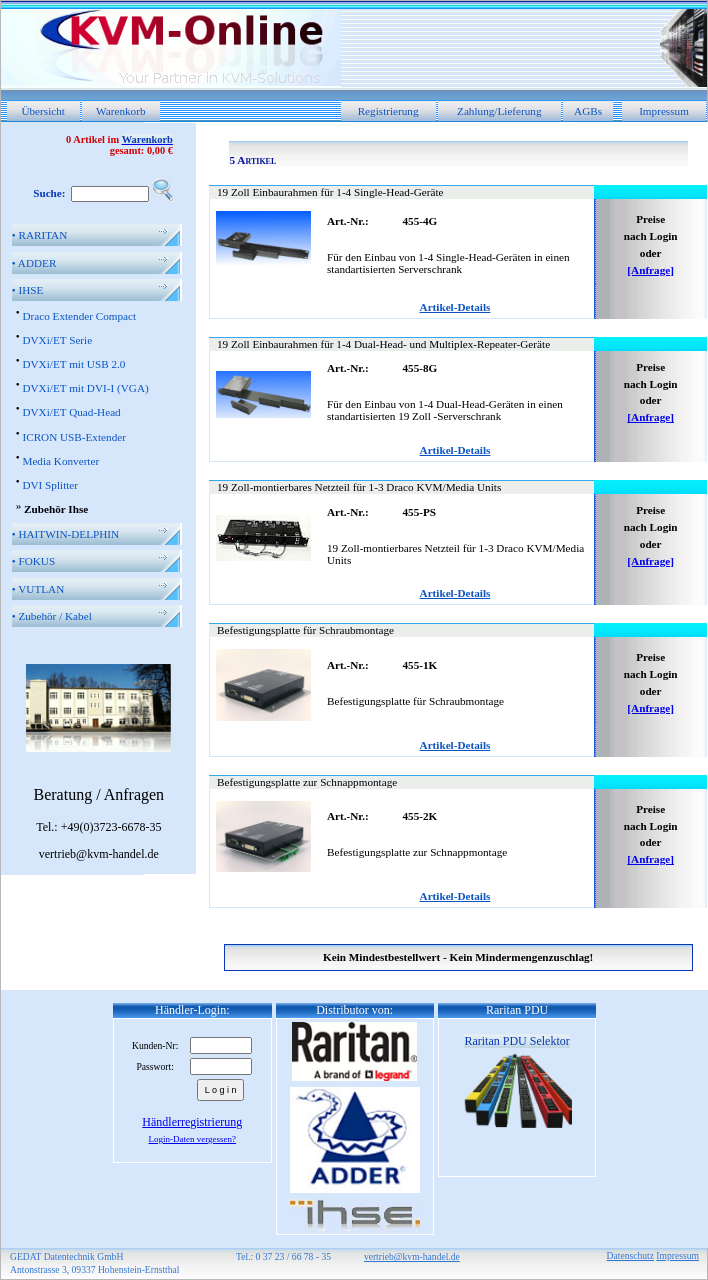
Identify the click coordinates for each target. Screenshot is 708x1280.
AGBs (588, 111)
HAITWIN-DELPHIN (65, 534)
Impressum (664, 111)
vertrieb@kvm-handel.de (412, 1256)
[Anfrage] (650, 270)
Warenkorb (120, 111)
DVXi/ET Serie (57, 340)
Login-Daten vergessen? (193, 1139)
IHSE (28, 290)
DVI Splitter (50, 485)
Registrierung (388, 111)
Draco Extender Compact (79, 316)
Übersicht (43, 111)
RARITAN (40, 235)
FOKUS (33, 561)
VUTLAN (38, 589)
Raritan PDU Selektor (516, 1041)
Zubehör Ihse (56, 509)
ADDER (34, 263)
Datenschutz (630, 1255)
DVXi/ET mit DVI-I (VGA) (85, 388)
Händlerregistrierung (192, 1122)
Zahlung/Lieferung (499, 111)
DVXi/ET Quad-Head (71, 412)
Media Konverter (60, 461)
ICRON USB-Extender (73, 437)
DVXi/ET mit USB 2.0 (73, 364)
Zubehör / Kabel (52, 616)
